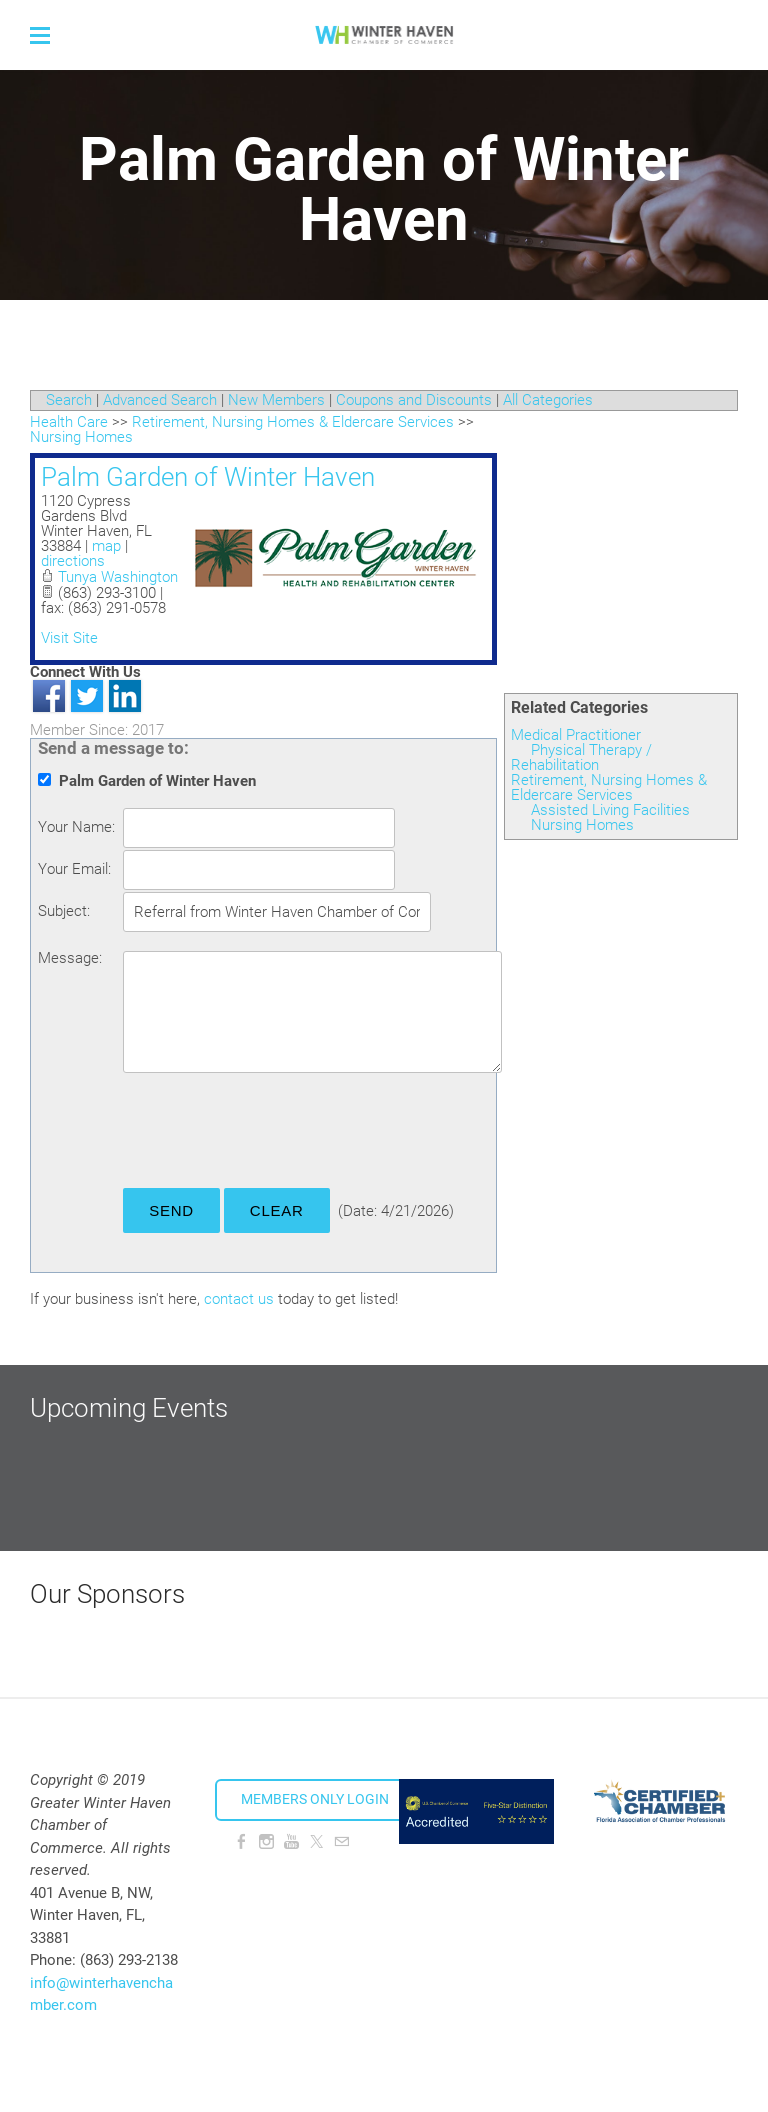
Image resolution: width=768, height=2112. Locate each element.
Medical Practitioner (576, 735)
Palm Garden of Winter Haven (208, 477)
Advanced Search (160, 400)
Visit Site (69, 638)
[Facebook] (241, 1842)
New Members (276, 400)
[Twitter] (316, 1842)
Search (69, 400)
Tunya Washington (118, 577)
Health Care (69, 422)
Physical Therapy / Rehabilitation (581, 757)
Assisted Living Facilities (610, 810)
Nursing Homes (582, 825)
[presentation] (275, 1134)
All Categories (548, 400)
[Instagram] (266, 1842)
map (106, 546)
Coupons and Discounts (414, 400)
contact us (239, 1299)
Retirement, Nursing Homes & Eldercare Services (609, 787)
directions (73, 561)
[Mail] (341, 1842)
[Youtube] (291, 1842)
